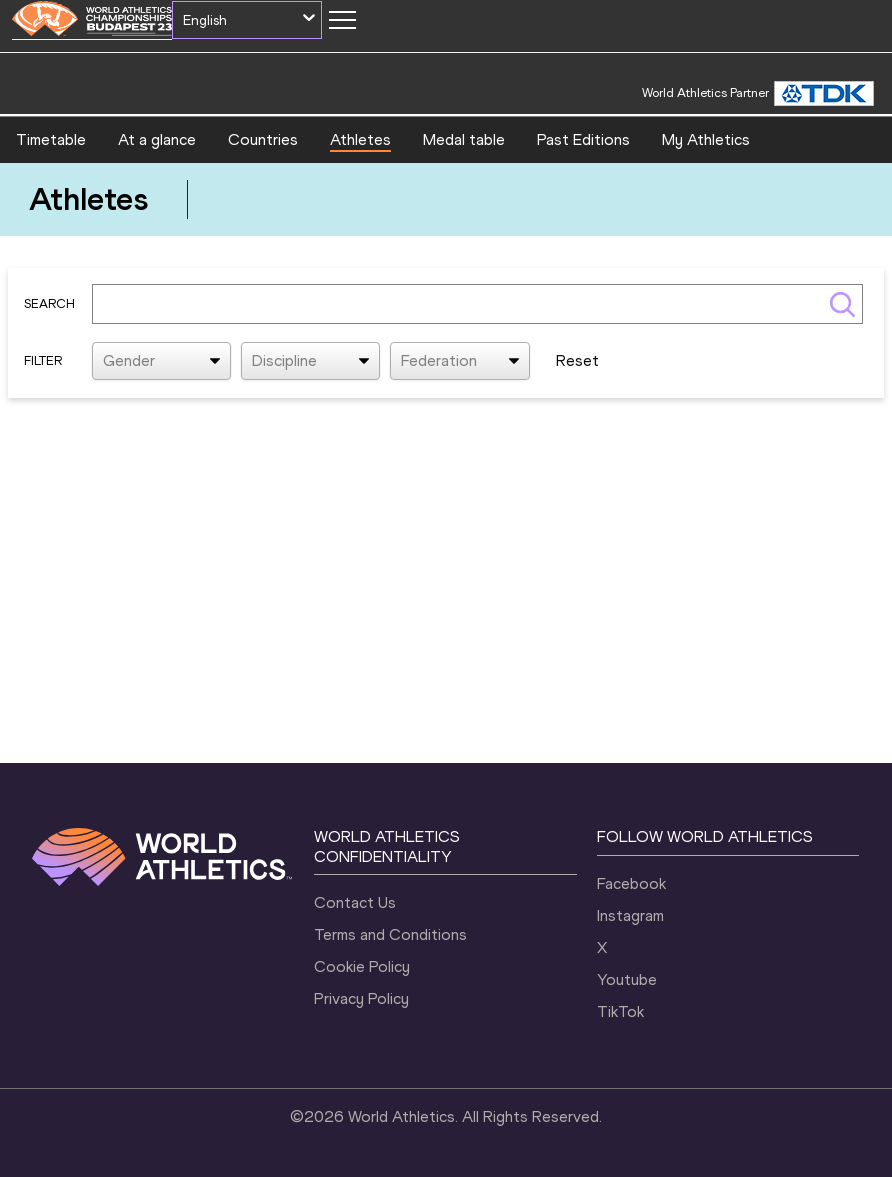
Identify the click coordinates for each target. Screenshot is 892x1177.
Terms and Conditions (390, 934)
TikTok (620, 1011)
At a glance (157, 139)
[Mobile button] (342, 20)
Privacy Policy (361, 998)
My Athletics (706, 139)
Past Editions (583, 139)
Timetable (51, 139)
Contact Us (355, 902)
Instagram (630, 915)
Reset (577, 360)
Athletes (360, 139)
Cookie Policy (362, 966)
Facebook (631, 883)
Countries (263, 139)
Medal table (464, 139)
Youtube (627, 979)
